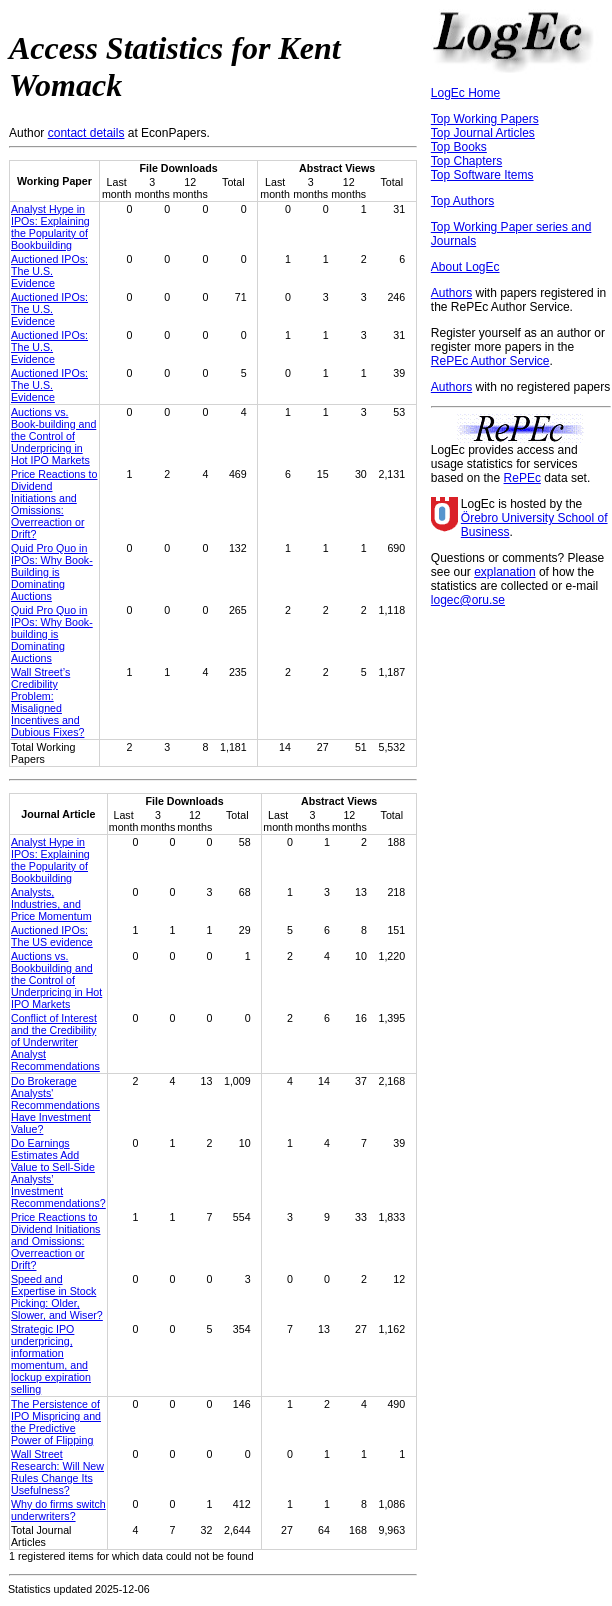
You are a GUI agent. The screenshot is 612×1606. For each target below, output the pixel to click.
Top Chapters (466, 161)
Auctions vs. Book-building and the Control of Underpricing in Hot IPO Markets (53, 436)
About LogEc (465, 267)
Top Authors (462, 201)
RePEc (522, 478)
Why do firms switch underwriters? (58, 1510)
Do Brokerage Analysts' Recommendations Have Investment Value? (55, 1105)
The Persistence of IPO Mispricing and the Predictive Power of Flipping (56, 1422)
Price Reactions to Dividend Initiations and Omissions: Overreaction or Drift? (54, 504)
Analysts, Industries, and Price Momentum (51, 904)
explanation (504, 572)
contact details (86, 133)
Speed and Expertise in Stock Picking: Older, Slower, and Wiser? (57, 1297)
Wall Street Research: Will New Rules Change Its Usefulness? (57, 1472)
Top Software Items (482, 175)
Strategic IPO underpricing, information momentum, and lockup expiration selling (51, 1359)
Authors (451, 293)
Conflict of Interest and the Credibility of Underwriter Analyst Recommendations (55, 1042)
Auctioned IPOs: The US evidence (52, 936)
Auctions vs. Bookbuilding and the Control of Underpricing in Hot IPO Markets (56, 980)
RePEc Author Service (490, 361)
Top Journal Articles (483, 133)
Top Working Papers (485, 119)
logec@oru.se (468, 600)
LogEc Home (465, 93)
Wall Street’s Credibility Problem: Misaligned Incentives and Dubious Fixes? (47, 702)
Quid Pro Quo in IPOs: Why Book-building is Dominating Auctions (52, 634)
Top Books (459, 147)
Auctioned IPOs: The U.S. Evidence (49, 271)
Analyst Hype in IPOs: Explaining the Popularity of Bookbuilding (50, 227)
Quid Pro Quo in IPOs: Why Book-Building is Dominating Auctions (52, 572)
